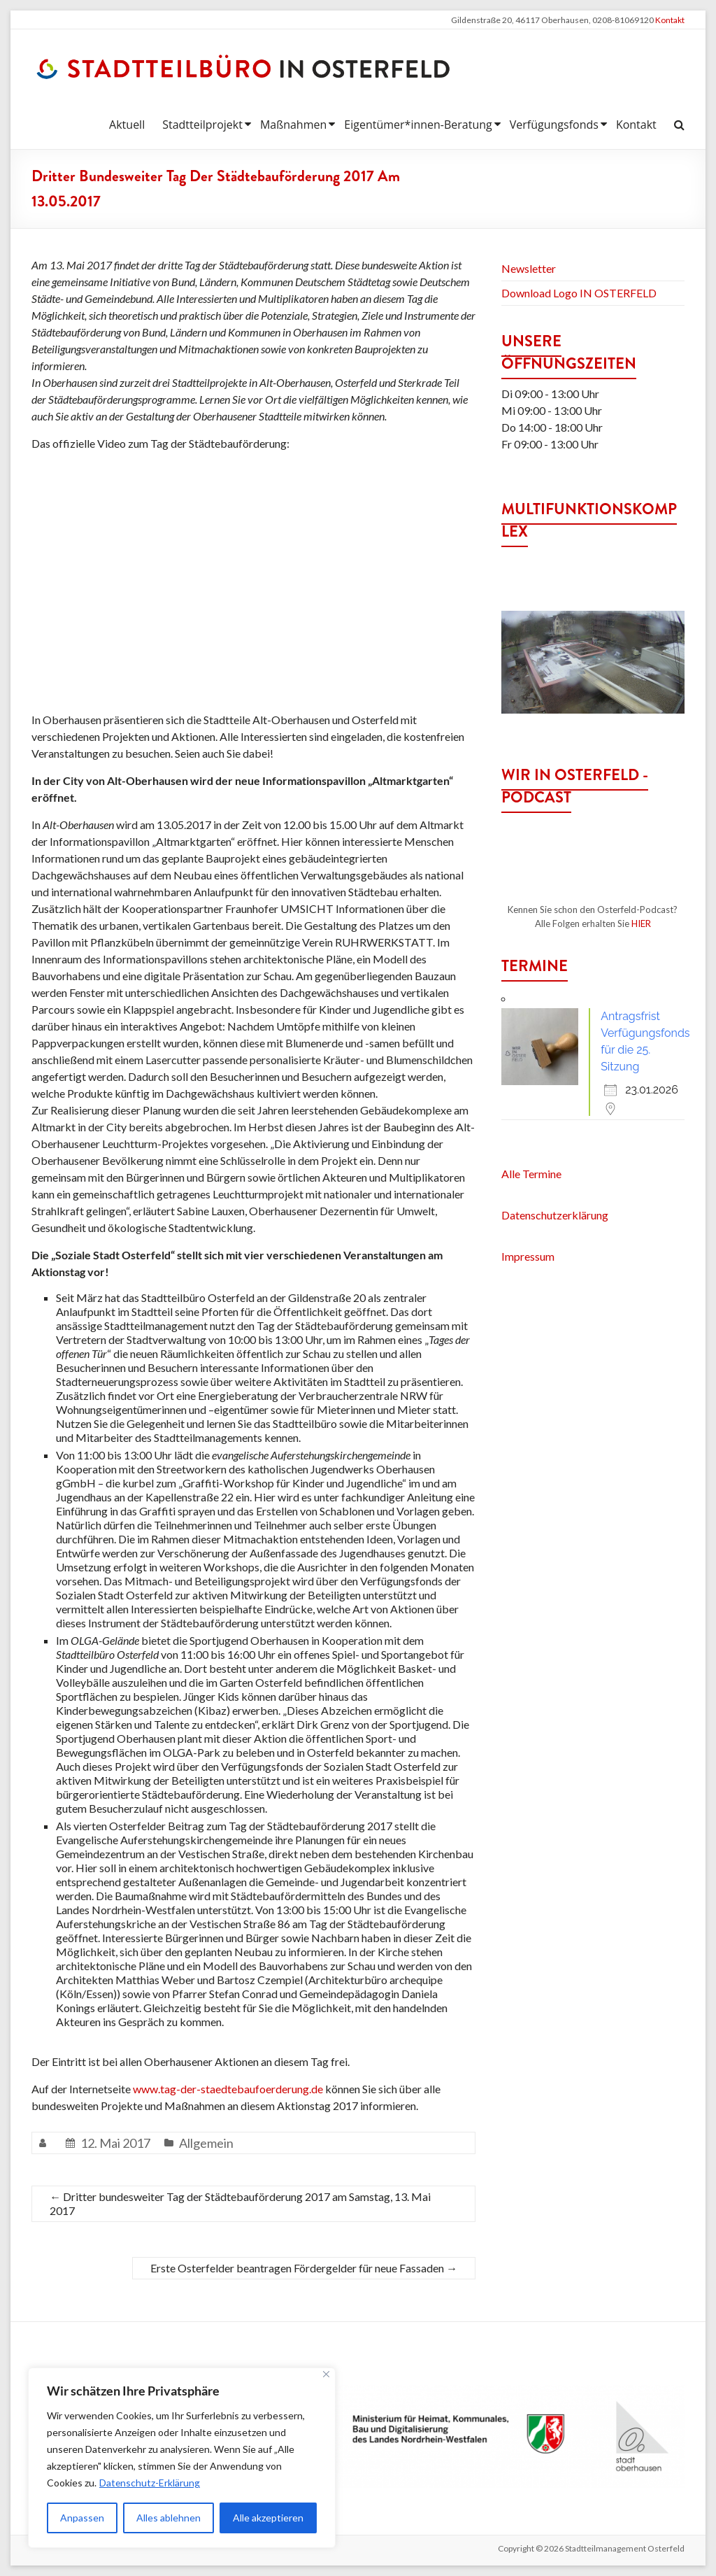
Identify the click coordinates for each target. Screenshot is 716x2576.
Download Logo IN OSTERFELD (579, 292)
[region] (182, 2458)
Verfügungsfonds (554, 124)
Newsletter (528, 268)
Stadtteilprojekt (202, 124)
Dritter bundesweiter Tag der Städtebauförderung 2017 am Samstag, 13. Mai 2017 (240, 2203)
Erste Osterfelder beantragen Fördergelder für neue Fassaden (303, 2267)
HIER (641, 923)
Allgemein (206, 2143)
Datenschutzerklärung (554, 1215)
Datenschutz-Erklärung (150, 2483)
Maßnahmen (293, 124)
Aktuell (127, 124)
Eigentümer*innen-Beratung (418, 124)
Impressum (527, 1256)
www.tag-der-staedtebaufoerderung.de (228, 2088)
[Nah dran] (326, 2374)
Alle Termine (531, 1173)
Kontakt (670, 20)
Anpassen (82, 2518)
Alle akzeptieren (268, 2518)
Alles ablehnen (168, 2518)
